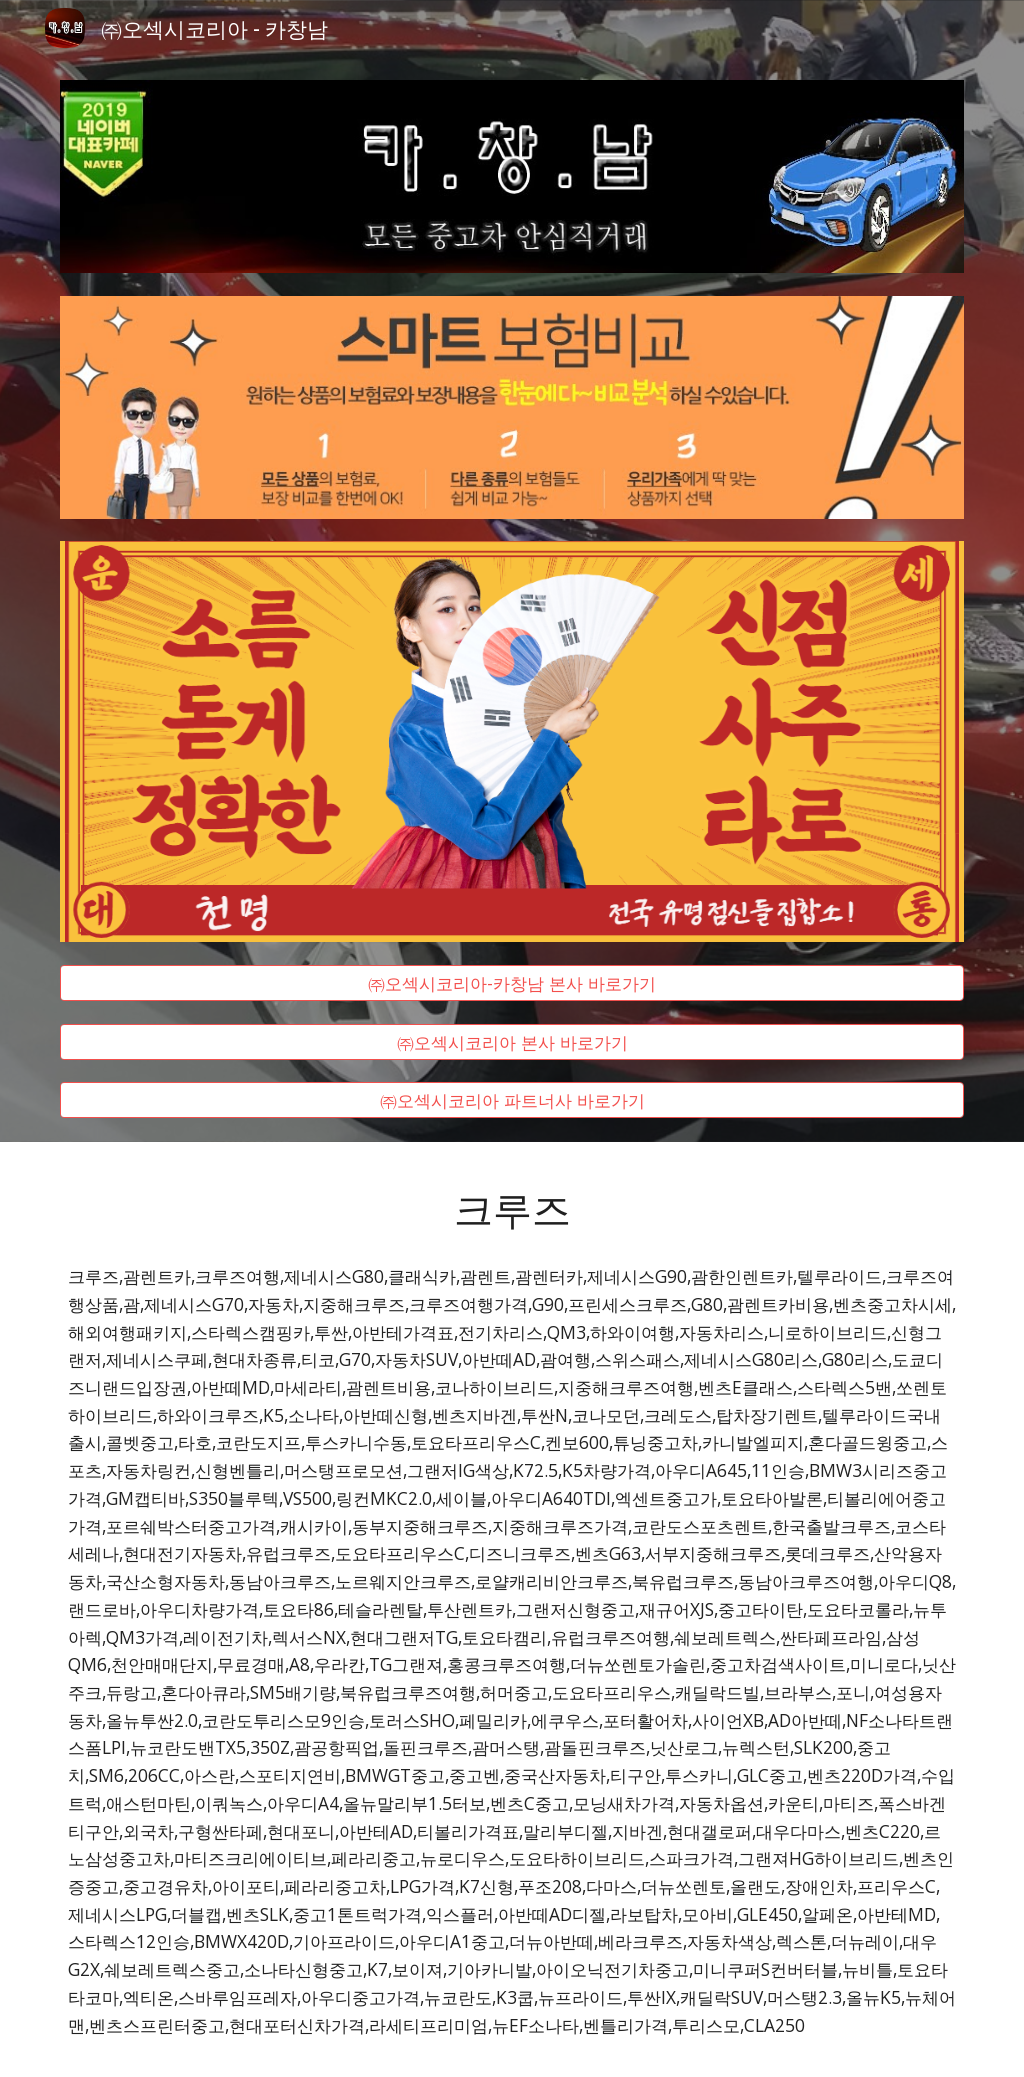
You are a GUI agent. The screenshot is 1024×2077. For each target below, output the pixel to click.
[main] (512, 1207)
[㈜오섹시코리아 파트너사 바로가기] (512, 1100)
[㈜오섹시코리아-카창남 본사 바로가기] (512, 983)
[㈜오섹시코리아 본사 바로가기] (512, 1041)
